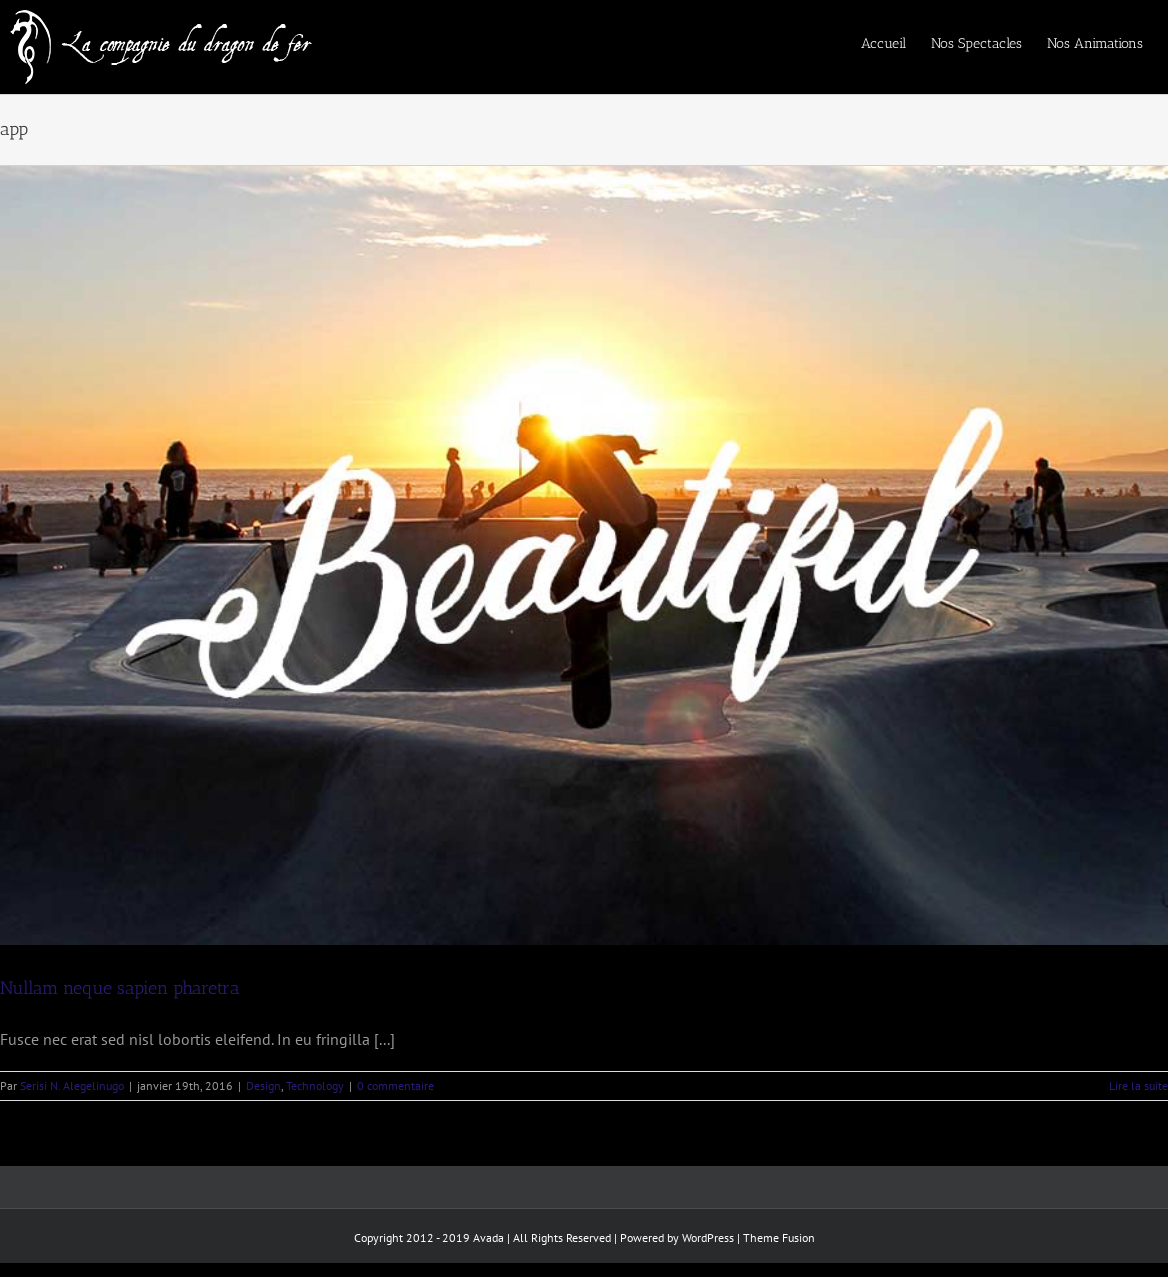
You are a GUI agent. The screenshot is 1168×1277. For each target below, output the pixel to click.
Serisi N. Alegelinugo (72, 1085)
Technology (315, 1085)
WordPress (708, 1237)
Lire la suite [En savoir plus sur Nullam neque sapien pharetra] (1138, 1085)
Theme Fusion (779, 1237)
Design (263, 1085)
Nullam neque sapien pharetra (120, 988)
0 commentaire (395, 1085)
